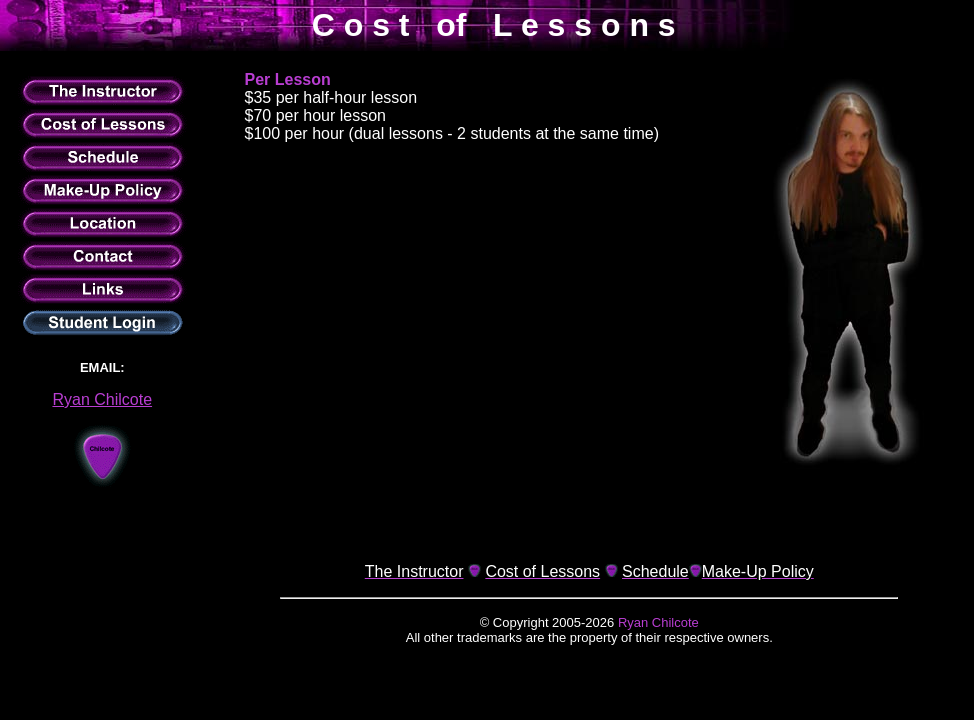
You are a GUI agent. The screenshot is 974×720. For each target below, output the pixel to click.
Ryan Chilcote (102, 399)
